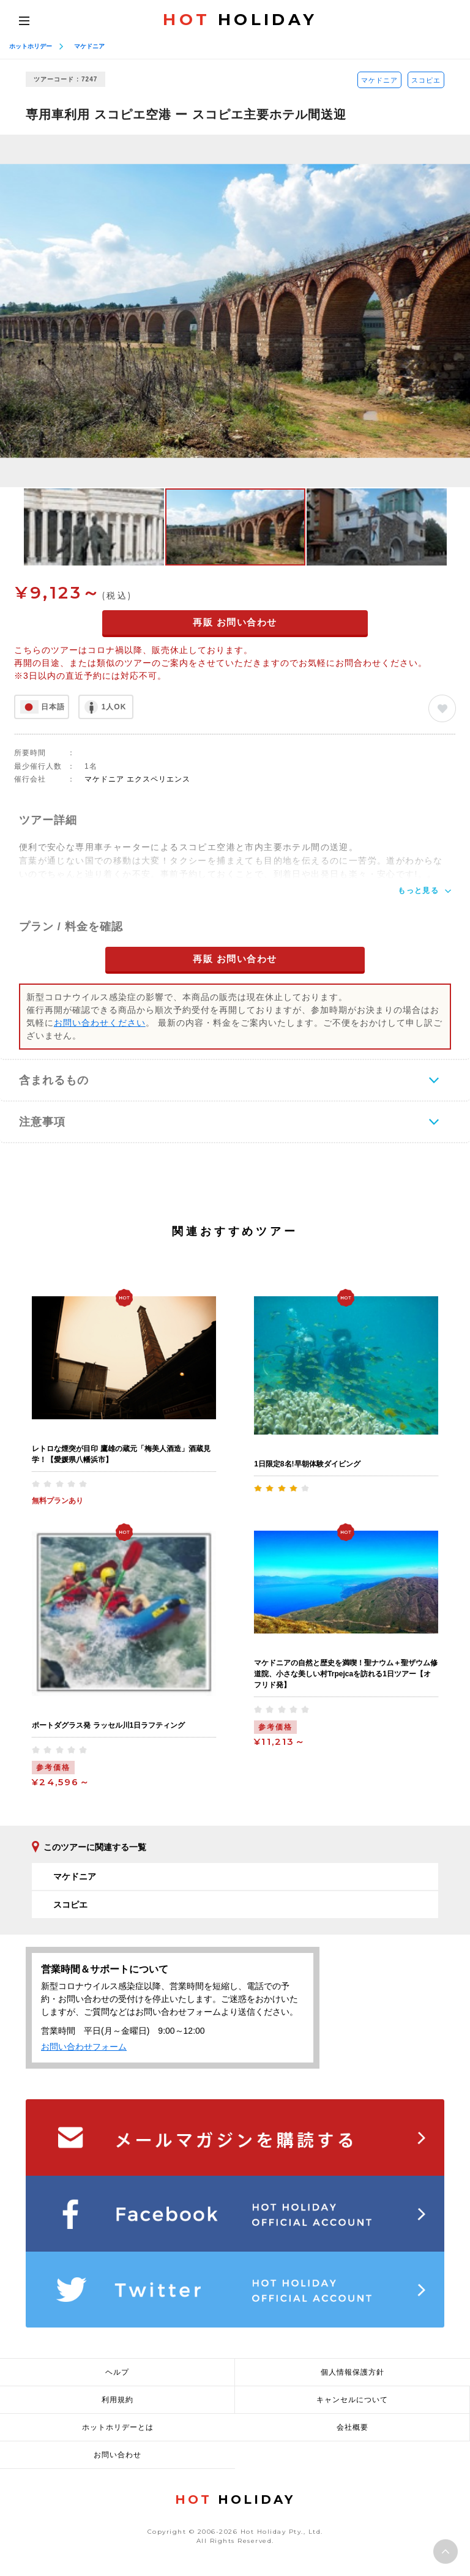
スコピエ (426, 80)
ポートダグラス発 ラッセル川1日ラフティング (108, 1725)
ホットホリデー (30, 46)
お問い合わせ (117, 2455)
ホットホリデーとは (118, 2427)
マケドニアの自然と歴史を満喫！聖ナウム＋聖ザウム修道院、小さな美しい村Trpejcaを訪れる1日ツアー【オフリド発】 (346, 1674)
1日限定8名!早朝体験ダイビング (307, 1464)
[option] (235, 311)
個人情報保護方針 (352, 2372)
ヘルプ (117, 2372)
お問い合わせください (100, 1023)
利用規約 (117, 2399)
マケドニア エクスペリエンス (137, 779)
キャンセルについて (352, 2399)
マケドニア (89, 46)
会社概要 (352, 2427)
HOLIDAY (240, 19)
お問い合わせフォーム (84, 2046)
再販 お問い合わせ (235, 622)
